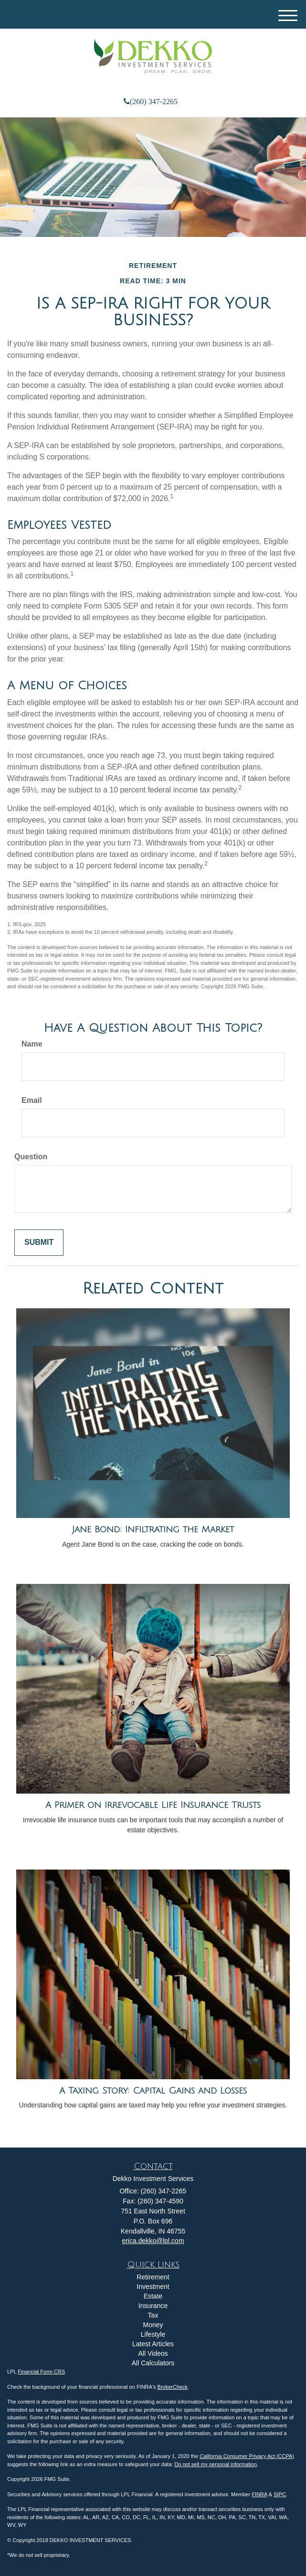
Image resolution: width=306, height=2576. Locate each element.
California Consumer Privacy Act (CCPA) (247, 2456)
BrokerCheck (173, 2387)
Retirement (153, 2277)
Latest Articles (153, 2344)
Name (31, 1044)
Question (30, 1157)
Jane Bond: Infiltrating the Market (153, 1529)
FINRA (259, 2494)
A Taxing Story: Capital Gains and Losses (153, 2090)
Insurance (153, 2305)
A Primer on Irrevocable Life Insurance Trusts (153, 1805)
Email (31, 1100)
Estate (153, 2296)
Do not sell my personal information (215, 2464)
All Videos (153, 2353)
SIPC (280, 2494)
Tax (153, 2315)
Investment (153, 2286)
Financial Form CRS (41, 2371)
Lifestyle (153, 2334)
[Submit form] (38, 1242)
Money (153, 2325)
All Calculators (153, 2363)
